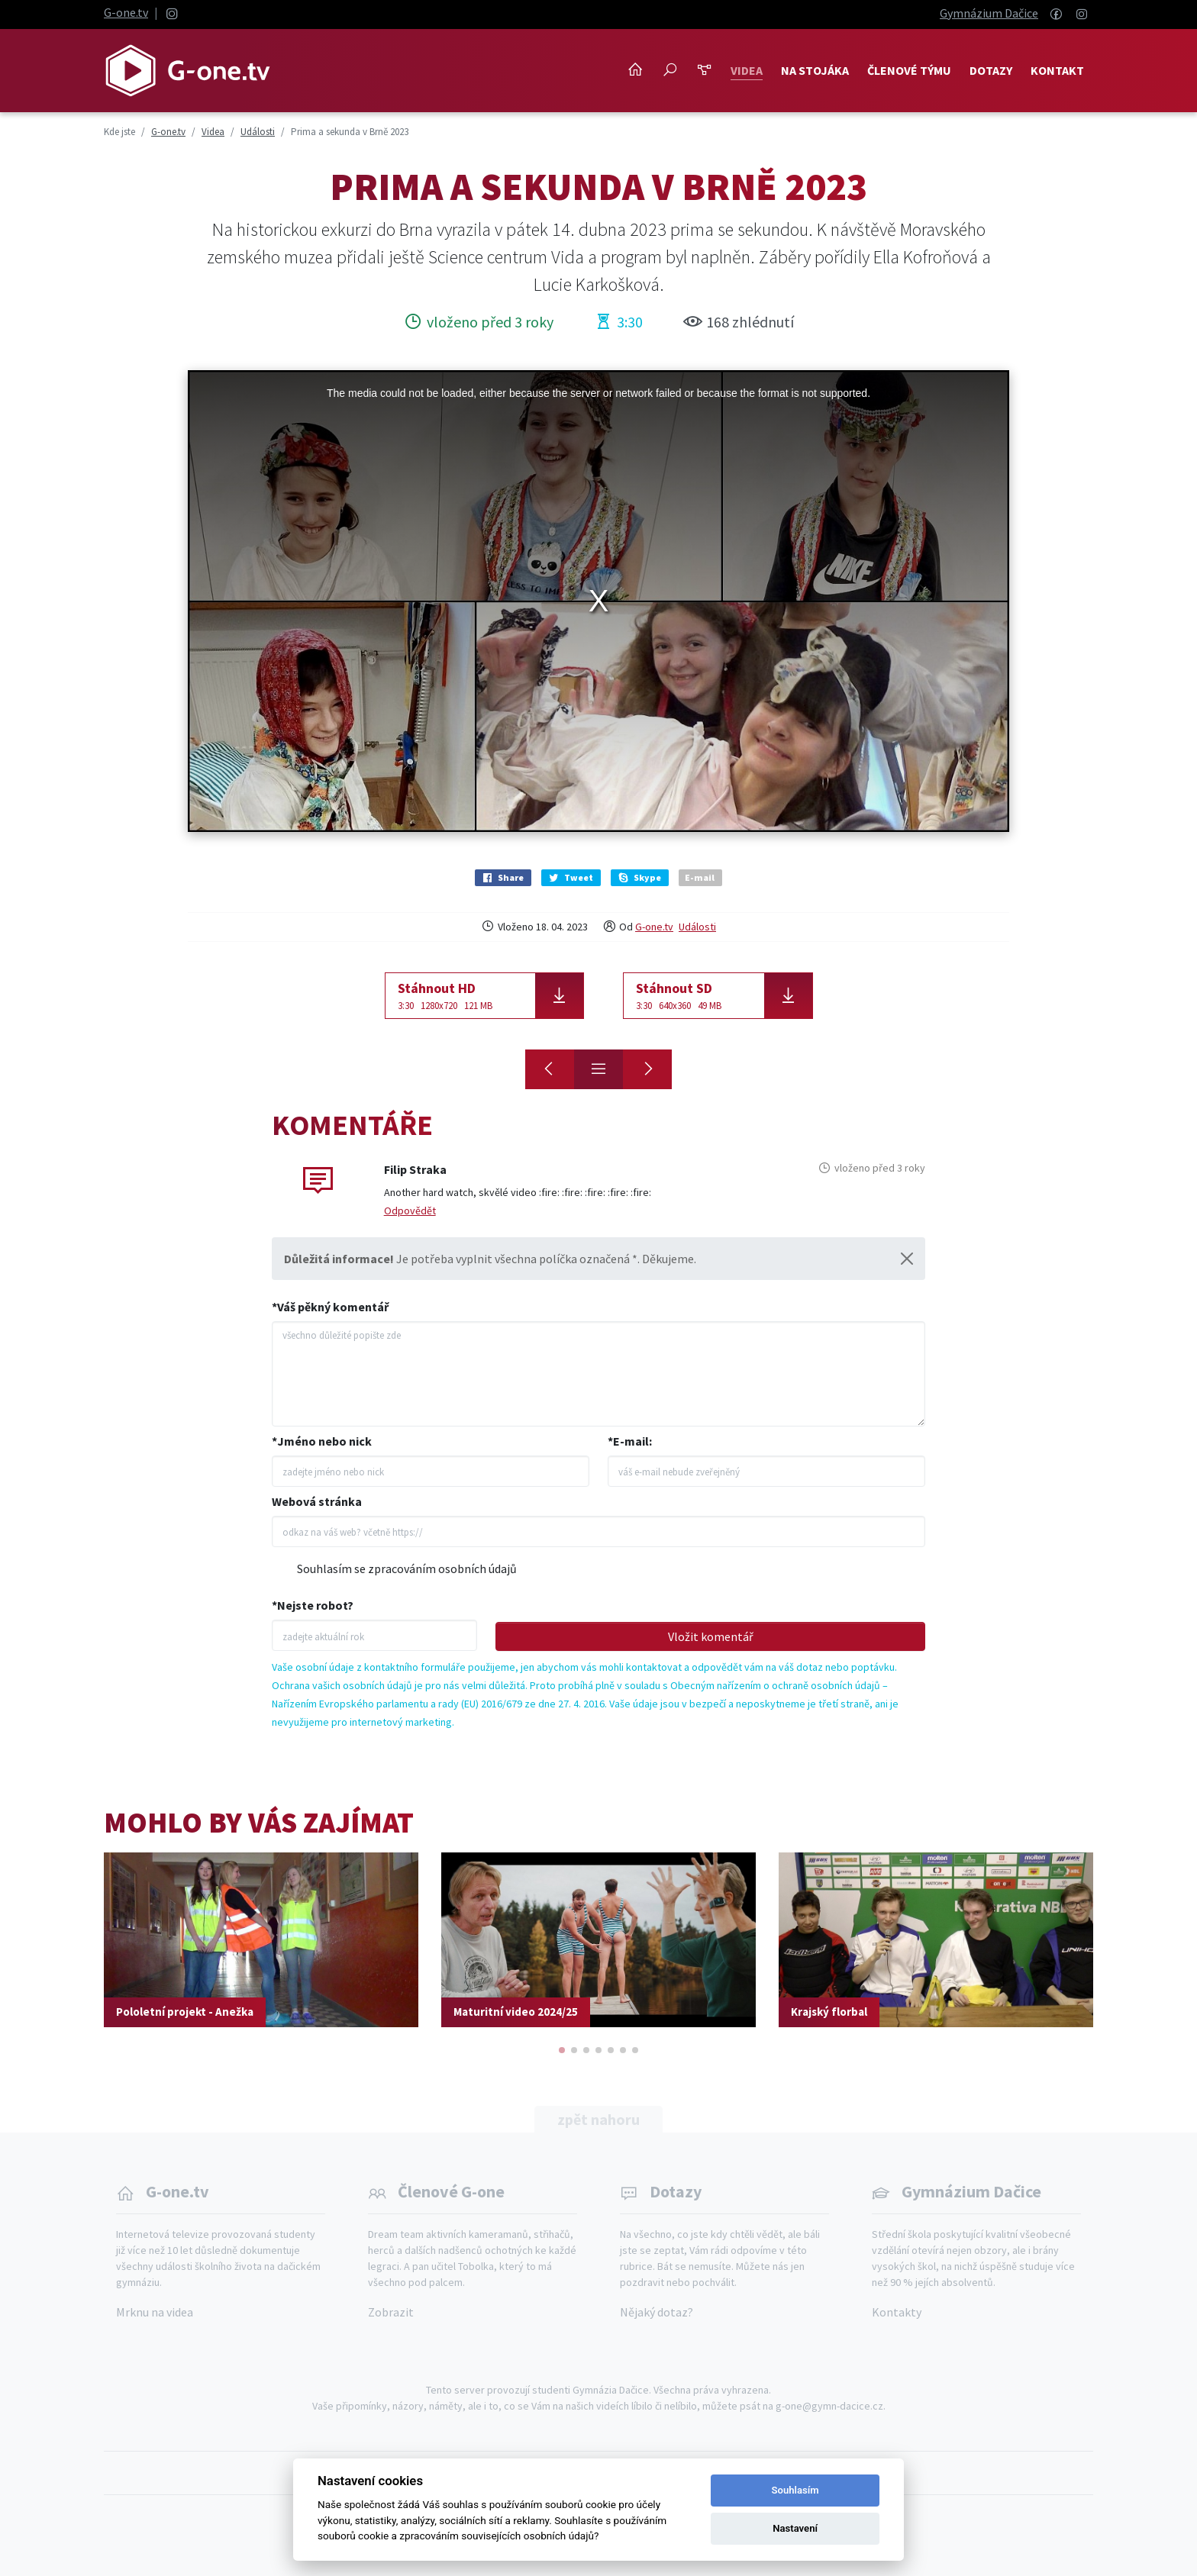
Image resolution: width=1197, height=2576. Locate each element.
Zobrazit (391, 2312)
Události (697, 926)
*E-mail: (630, 1441)
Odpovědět (410, 1210)
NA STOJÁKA (815, 70)
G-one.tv (126, 12)
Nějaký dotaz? (656, 2312)
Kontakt (1057, 70)
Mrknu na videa (154, 2312)
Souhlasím (795, 2490)
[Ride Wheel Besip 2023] (549, 1069)
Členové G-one (451, 2191)
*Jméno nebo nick (322, 1441)
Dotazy (991, 70)
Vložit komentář (710, 1636)
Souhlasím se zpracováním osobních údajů (407, 1568)
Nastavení (795, 2528)
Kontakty (896, 2312)
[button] (562, 2050)
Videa (747, 70)
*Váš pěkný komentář (330, 1306)
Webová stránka (317, 1501)
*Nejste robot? (312, 1605)
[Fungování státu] (647, 1069)
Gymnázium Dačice (989, 13)
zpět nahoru (598, 2119)
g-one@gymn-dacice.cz (829, 2406)
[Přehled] (598, 1069)
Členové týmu (909, 70)
